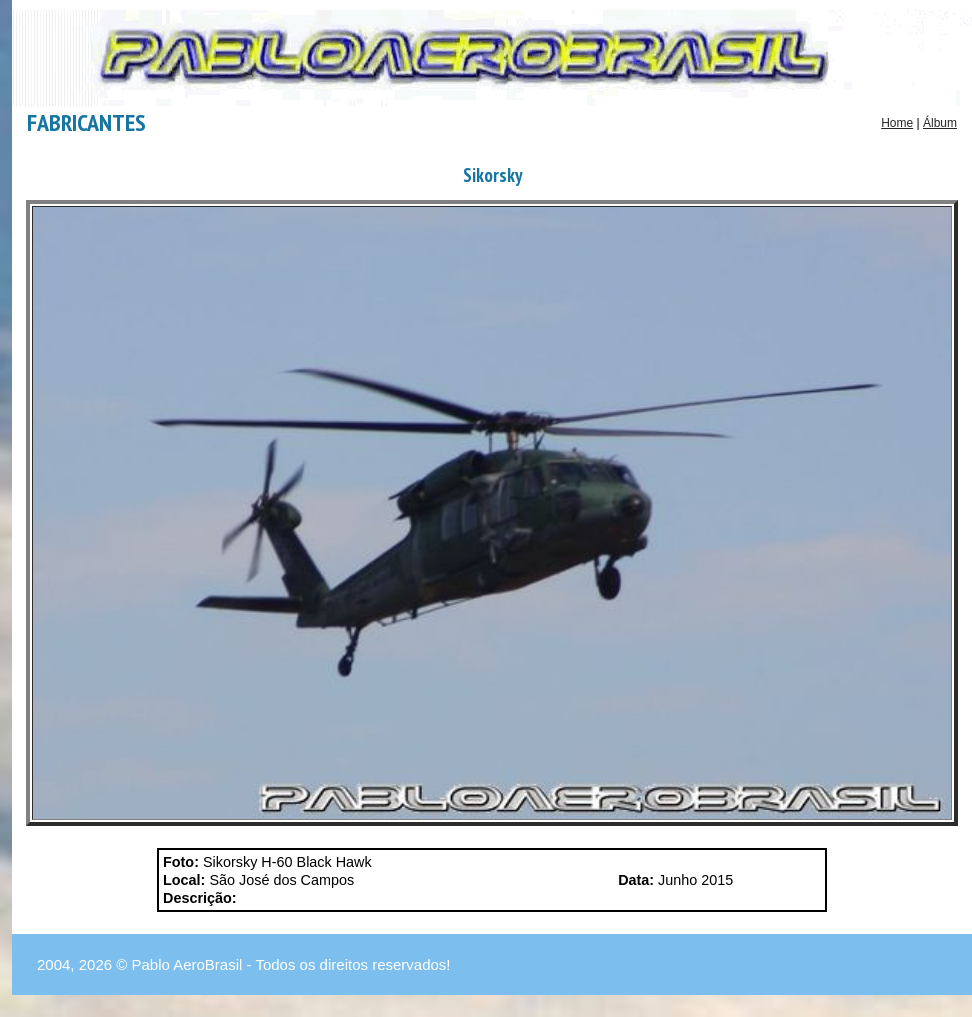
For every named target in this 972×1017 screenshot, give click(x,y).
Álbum (940, 123)
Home (897, 123)
